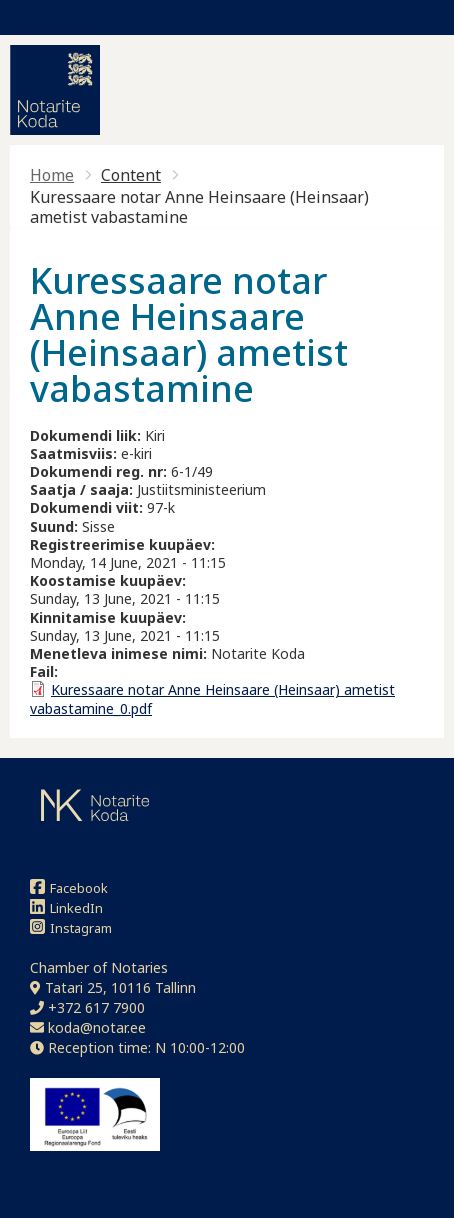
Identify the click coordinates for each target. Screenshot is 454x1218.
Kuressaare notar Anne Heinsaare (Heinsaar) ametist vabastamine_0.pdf (212, 698)
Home (52, 175)
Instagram (71, 927)
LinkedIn (66, 907)
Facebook (69, 887)
